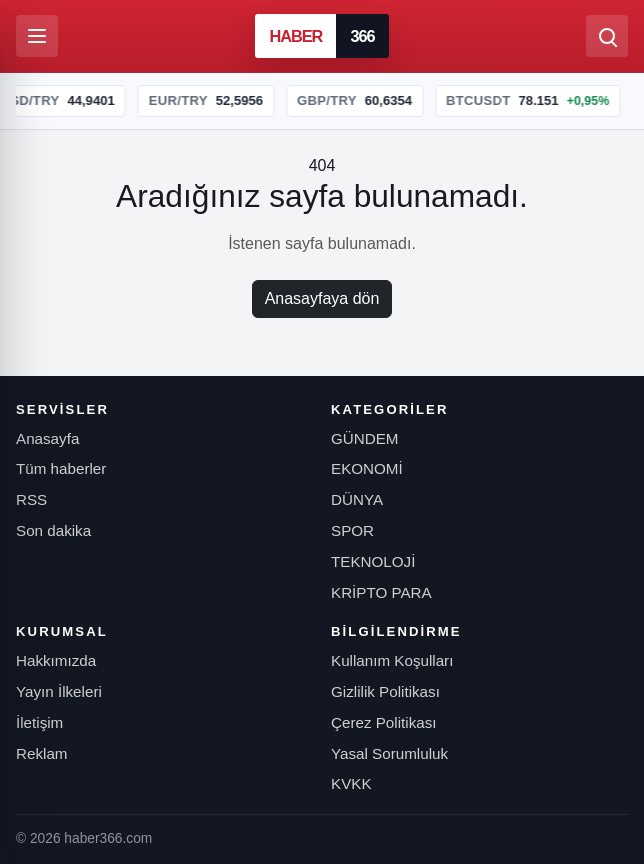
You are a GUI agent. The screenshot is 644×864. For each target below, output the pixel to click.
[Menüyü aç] (37, 36)
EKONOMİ (367, 468)
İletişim (39, 722)
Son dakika (53, 530)
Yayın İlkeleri (59, 691)
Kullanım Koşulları (392, 660)
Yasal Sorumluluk (389, 753)
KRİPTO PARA (381, 592)
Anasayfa (47, 438)
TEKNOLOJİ (373, 561)
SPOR (352, 530)
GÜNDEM (365, 438)
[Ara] (607, 36)
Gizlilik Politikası (385, 691)
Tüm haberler (61, 468)
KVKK (351, 783)
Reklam (41, 753)
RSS (31, 499)
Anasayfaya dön (322, 298)
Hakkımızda (56, 660)
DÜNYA (357, 499)
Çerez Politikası (384, 722)
